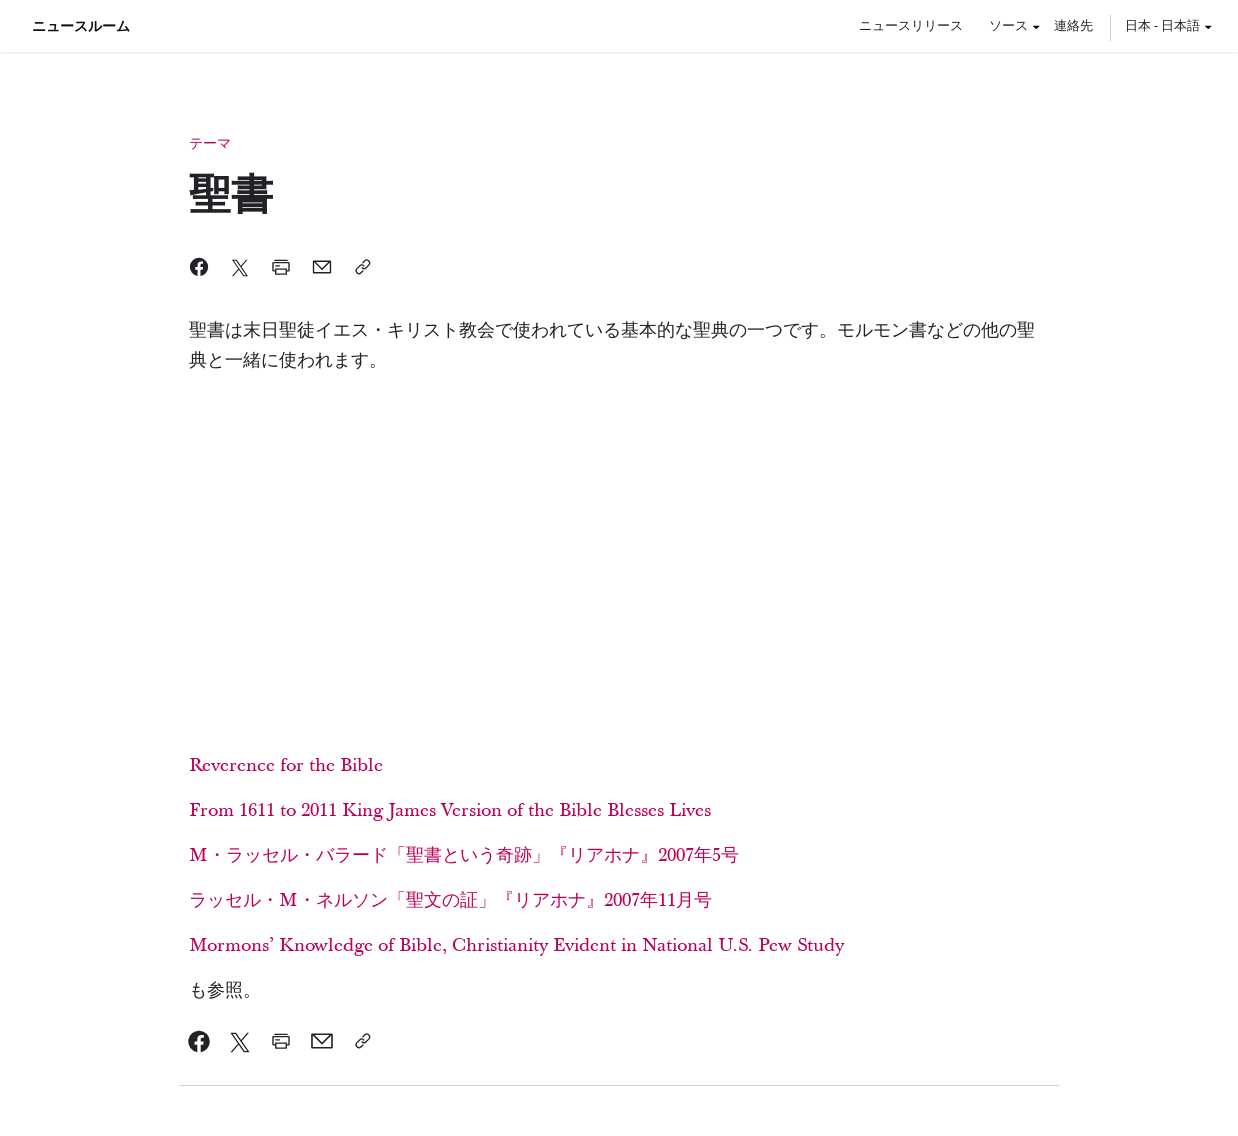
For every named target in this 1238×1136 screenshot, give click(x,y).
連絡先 (1073, 25)
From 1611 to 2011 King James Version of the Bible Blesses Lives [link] (450, 810)
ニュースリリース (911, 25)
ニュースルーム (81, 26)
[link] (199, 1041)
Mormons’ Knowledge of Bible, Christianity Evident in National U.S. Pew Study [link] (516, 945)
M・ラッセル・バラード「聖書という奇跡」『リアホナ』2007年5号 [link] (464, 855)
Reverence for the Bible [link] (286, 765)
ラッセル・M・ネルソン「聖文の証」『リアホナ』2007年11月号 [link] (450, 900)
